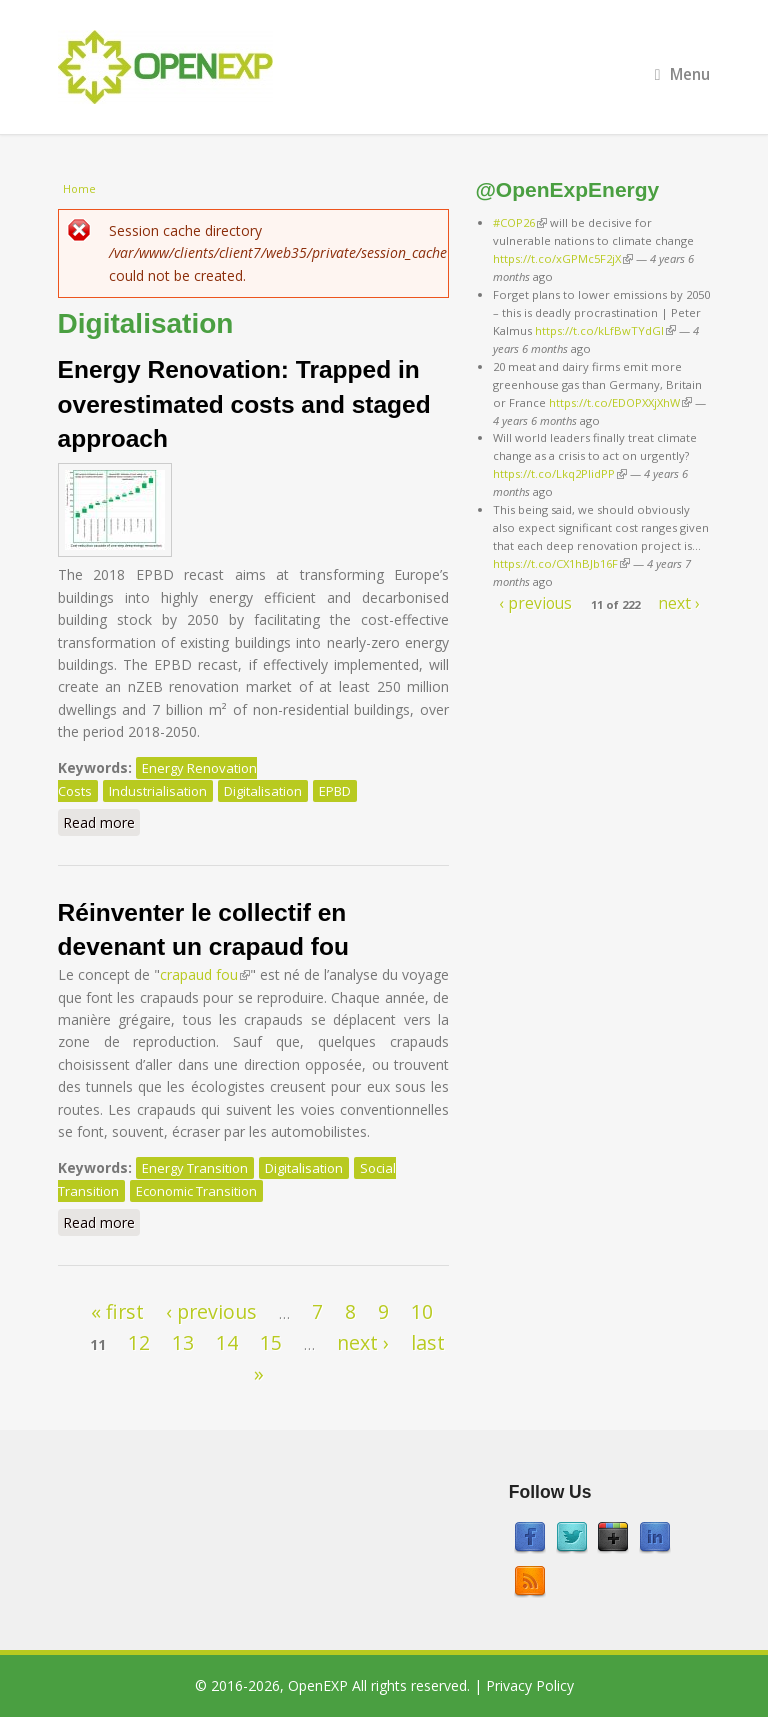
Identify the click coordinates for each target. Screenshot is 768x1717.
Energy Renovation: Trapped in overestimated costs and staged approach (244, 404)
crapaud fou (205, 974)
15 (271, 1342)
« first (117, 1311)
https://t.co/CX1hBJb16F (561, 563)
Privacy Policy (530, 1685)
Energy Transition (195, 1168)
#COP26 (520, 222)
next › (363, 1342)
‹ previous (211, 1311)
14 (227, 1342)
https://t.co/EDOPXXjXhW (620, 402)
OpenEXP (318, 1685)
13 (183, 1342)
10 (422, 1311)
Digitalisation (263, 791)
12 (139, 1342)
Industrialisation (158, 791)
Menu (683, 74)
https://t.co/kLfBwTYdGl (605, 330)
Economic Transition (196, 1191)
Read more (101, 822)
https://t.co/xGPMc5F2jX (563, 258)
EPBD (335, 791)
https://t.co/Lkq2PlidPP (560, 473)
